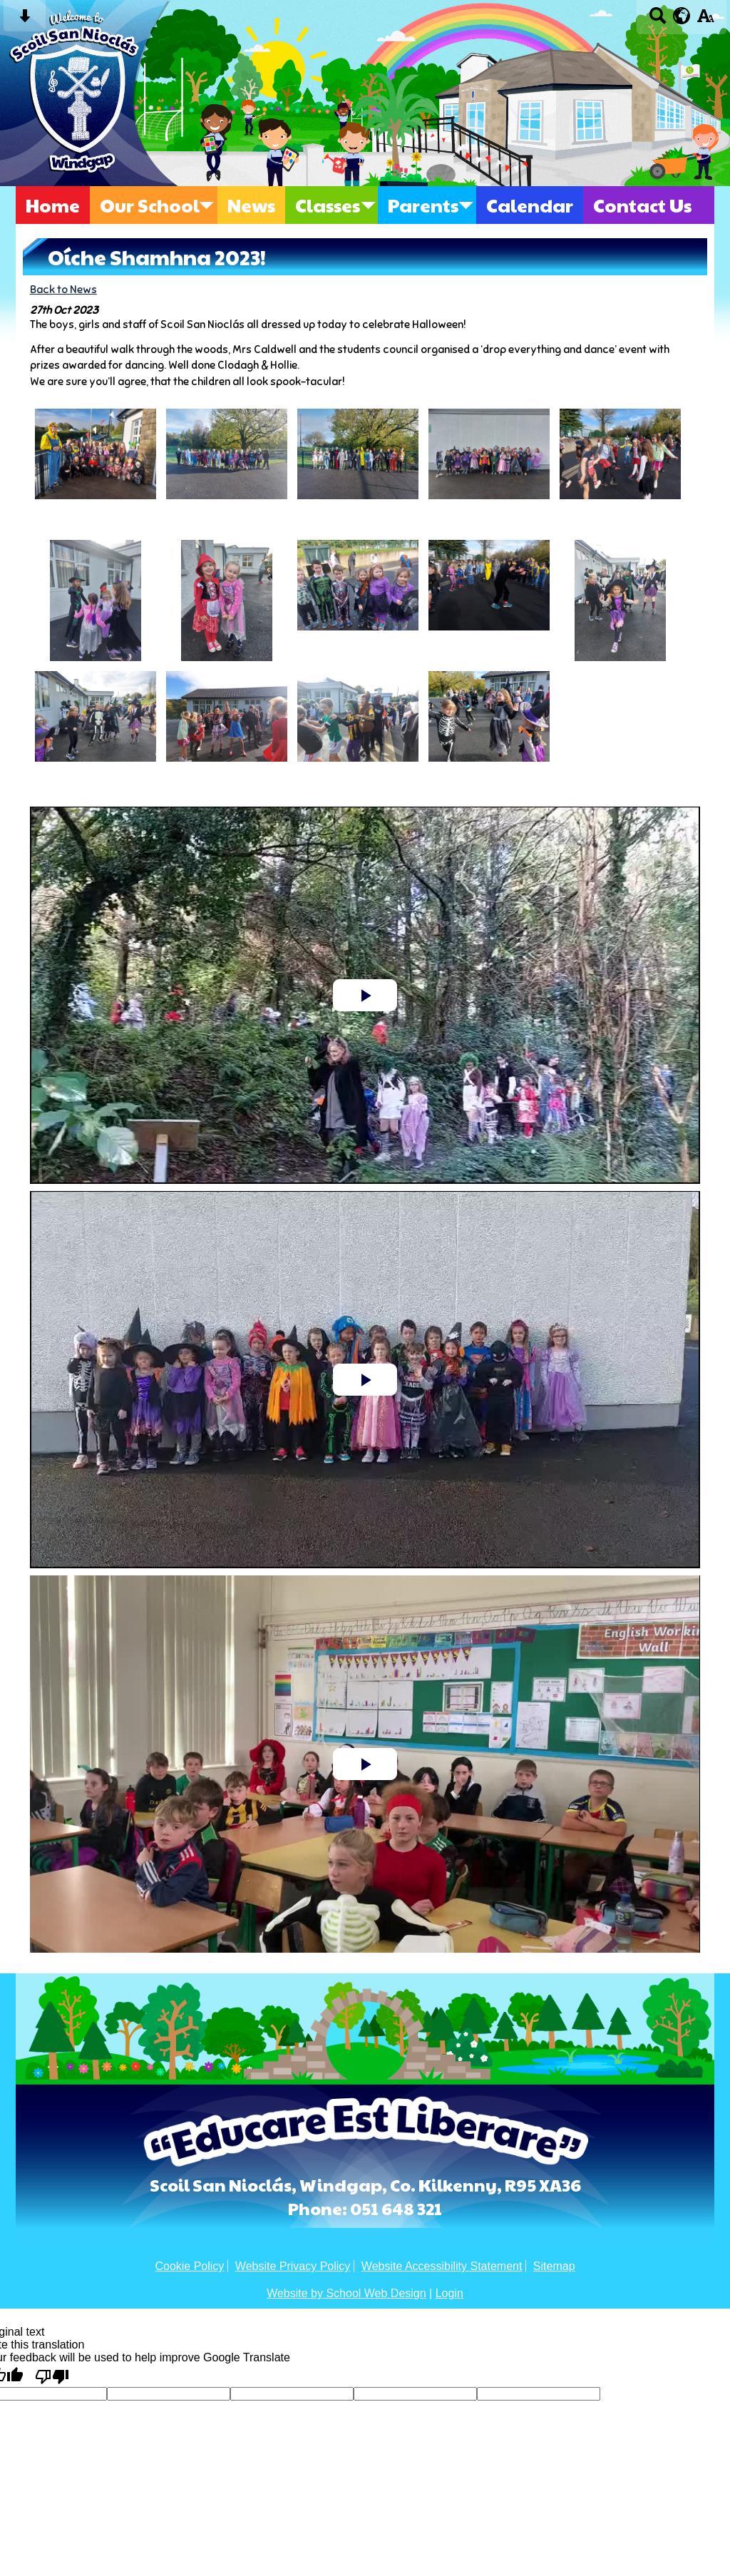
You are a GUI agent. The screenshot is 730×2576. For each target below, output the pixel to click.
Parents (423, 205)
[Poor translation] (52, 2375)
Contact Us (642, 205)
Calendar (529, 205)
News (251, 205)
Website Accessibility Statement (442, 2266)
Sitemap (554, 2266)
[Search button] (657, 20)
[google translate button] (682, 15)
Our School (150, 205)
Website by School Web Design (346, 2293)
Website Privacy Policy (293, 2266)
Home (53, 205)
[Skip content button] (24, 20)
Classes (327, 205)
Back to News (63, 289)
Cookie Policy (189, 2266)
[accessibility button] (705, 20)
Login (449, 2293)
